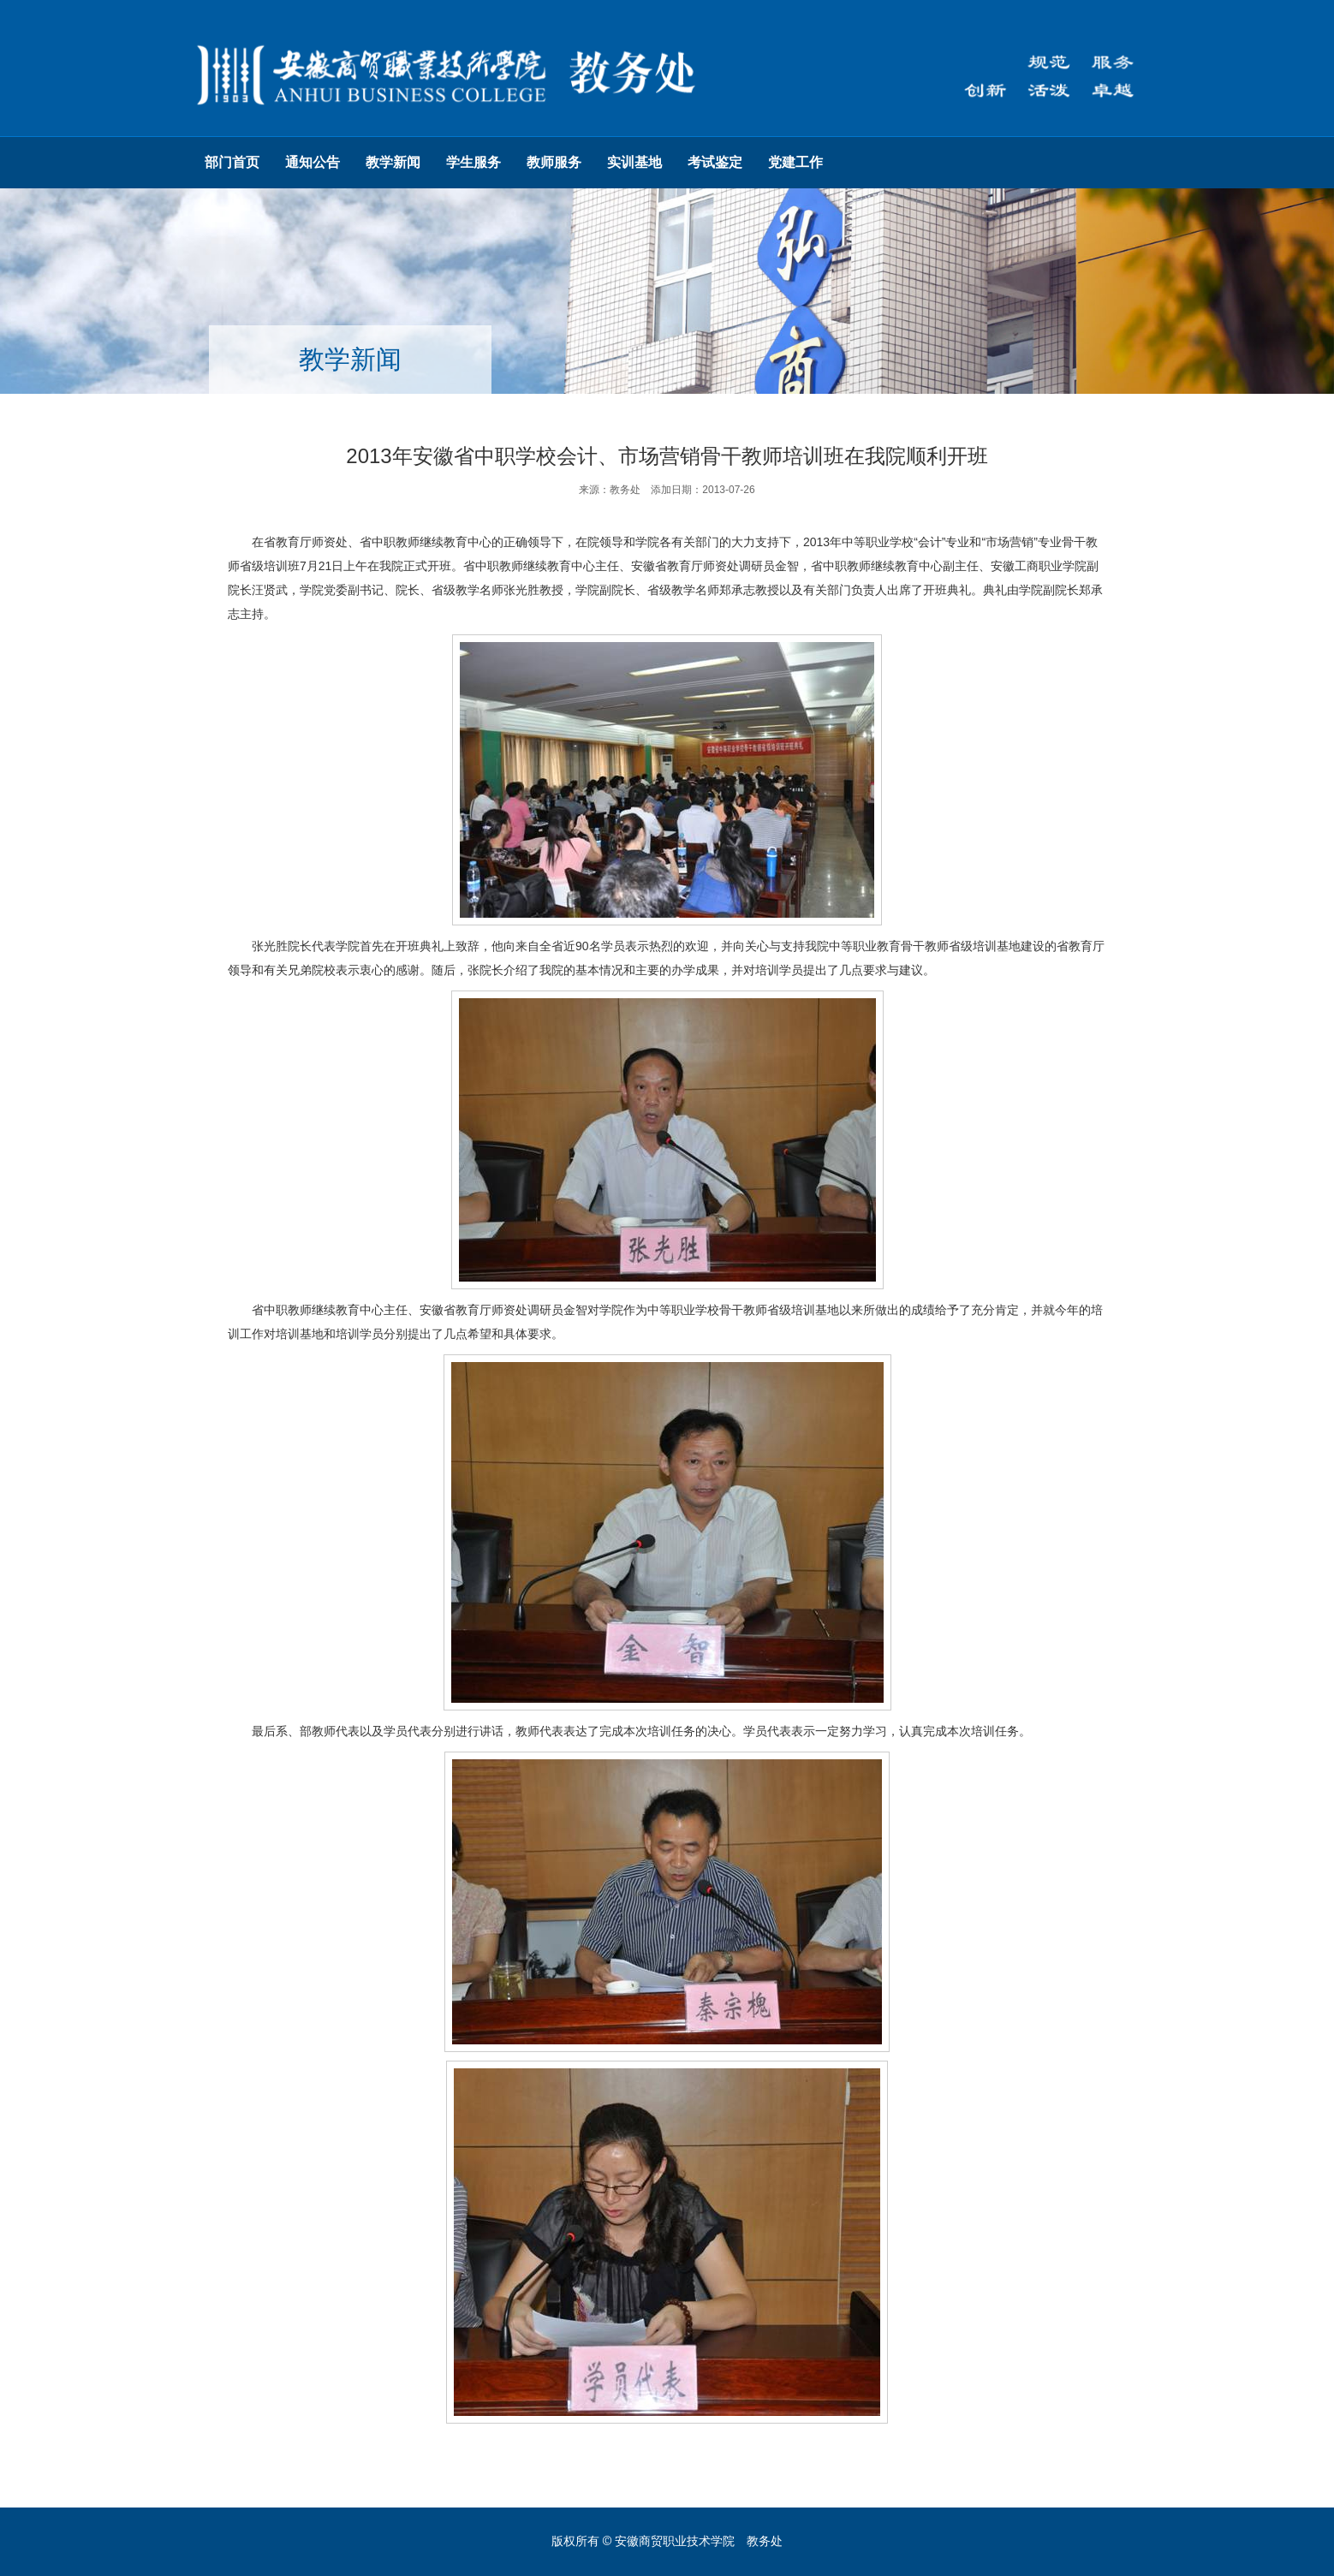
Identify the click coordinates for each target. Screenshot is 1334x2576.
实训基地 (634, 162)
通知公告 (312, 162)
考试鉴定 (715, 162)
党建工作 (795, 162)
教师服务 (554, 162)
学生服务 (473, 162)
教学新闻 (393, 162)
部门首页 (232, 162)
